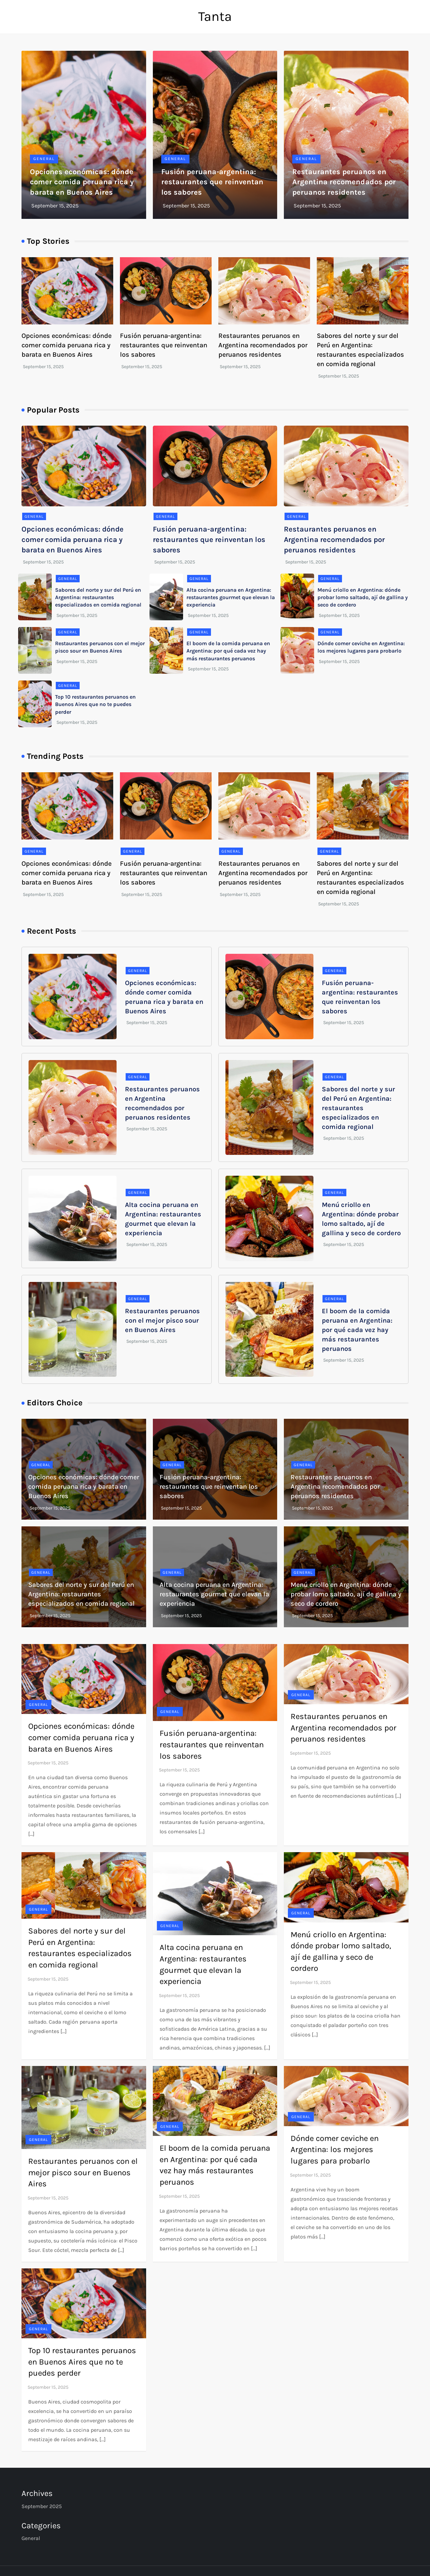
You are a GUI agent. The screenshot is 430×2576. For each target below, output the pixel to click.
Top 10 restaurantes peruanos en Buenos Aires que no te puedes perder (95, 704)
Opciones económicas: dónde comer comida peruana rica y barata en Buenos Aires (82, 182)
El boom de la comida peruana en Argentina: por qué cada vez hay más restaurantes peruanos (228, 651)
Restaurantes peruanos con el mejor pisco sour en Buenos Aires (162, 1320)
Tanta (215, 16)
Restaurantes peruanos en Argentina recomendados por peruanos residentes (344, 182)
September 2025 (42, 2506)
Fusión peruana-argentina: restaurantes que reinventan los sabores (212, 182)
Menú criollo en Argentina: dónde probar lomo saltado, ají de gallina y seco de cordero (362, 597)
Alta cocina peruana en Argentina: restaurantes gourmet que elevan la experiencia (230, 597)
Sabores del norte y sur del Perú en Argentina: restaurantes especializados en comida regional (98, 597)
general (44, 158)
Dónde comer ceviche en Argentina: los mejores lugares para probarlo (335, 2149)
